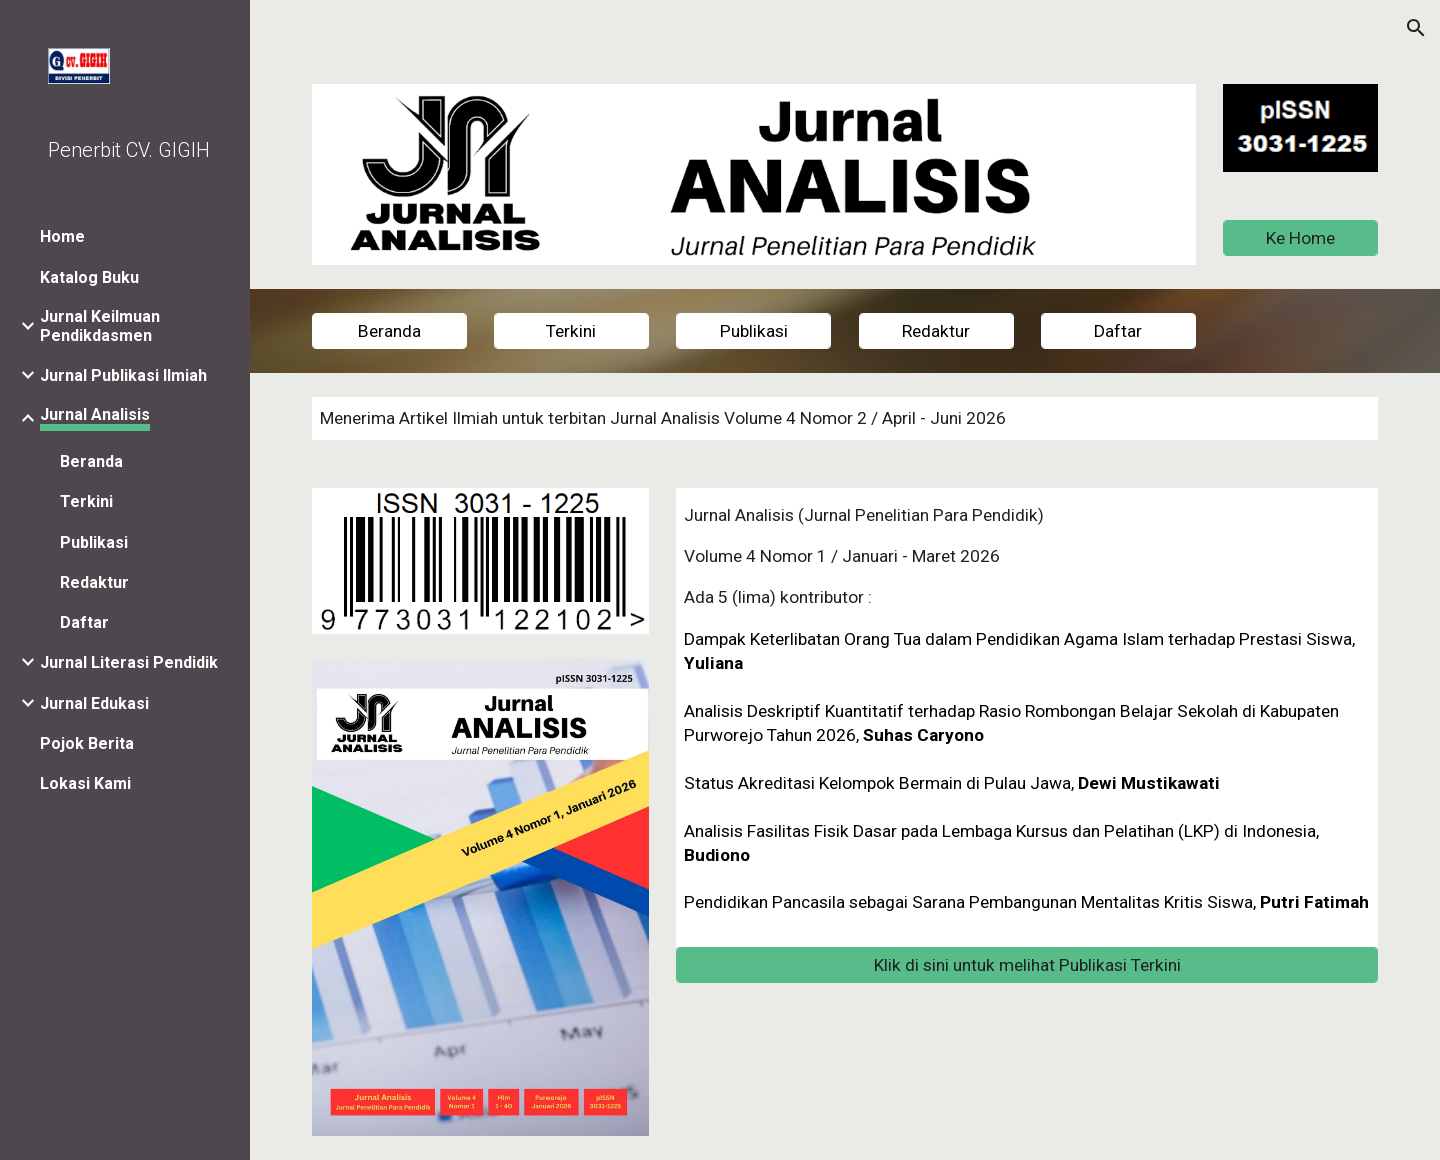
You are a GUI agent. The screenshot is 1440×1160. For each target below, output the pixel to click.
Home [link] (62, 236)
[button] (1416, 28)
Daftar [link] (84, 622)
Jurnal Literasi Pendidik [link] (129, 662)
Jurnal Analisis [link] (95, 414)
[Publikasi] (753, 331)
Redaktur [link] (94, 582)
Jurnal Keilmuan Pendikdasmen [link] (100, 326)
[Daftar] (1118, 331)
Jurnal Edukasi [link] (94, 703)
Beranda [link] (91, 461)
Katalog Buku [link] (89, 277)
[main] (845, 418)
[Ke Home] (1300, 237)
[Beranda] (389, 331)
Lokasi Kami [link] (85, 783)
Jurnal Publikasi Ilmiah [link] (123, 375)
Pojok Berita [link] (87, 743)
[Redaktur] (936, 331)
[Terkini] (571, 331)
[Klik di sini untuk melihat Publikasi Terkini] (1027, 965)
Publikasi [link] (94, 542)
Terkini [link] (86, 501)
